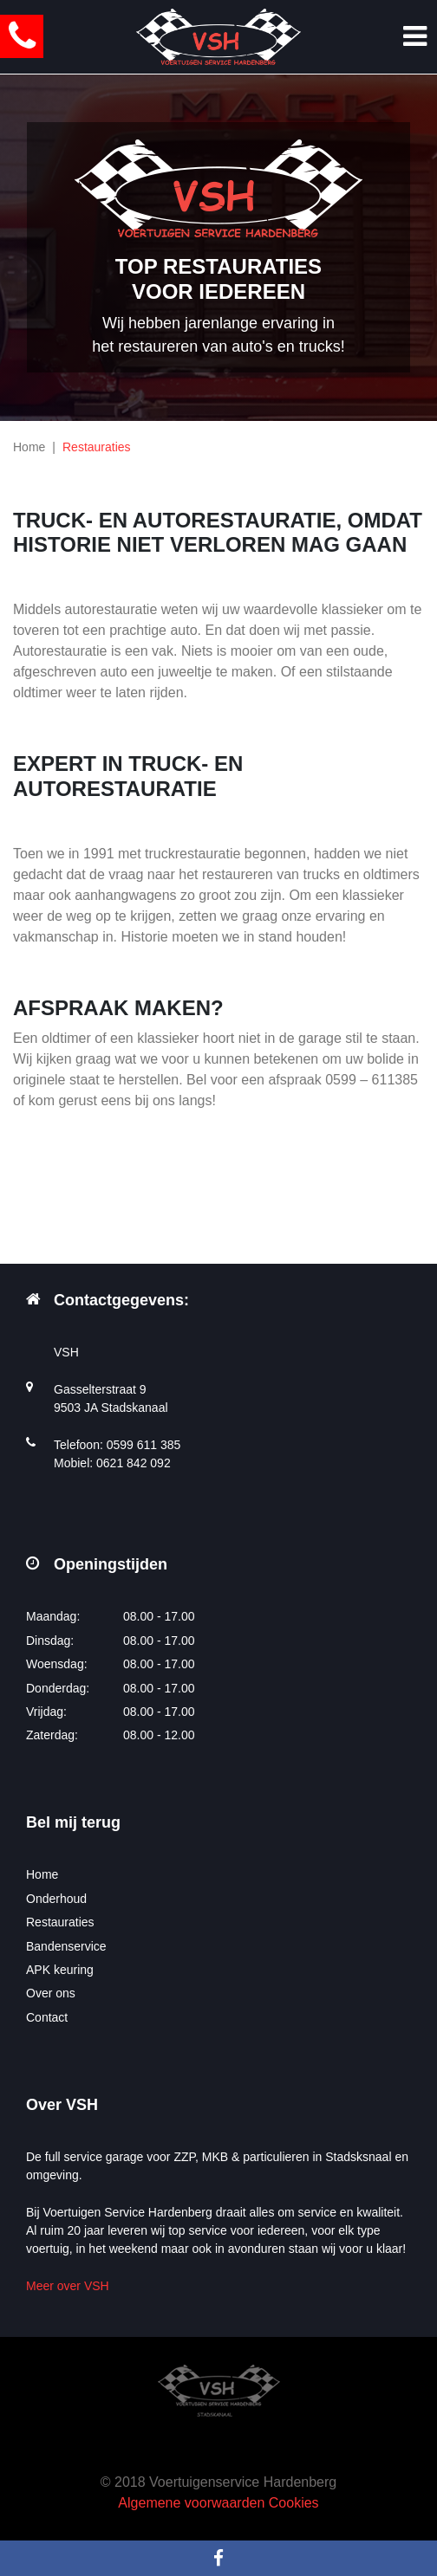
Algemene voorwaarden (191, 2502)
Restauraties (60, 1922)
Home (29, 447)
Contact (47, 2017)
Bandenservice (66, 1946)
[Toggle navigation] (415, 36)
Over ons (50, 1993)
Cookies (294, 2502)
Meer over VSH (67, 2286)
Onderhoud (56, 1899)
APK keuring (60, 1970)
